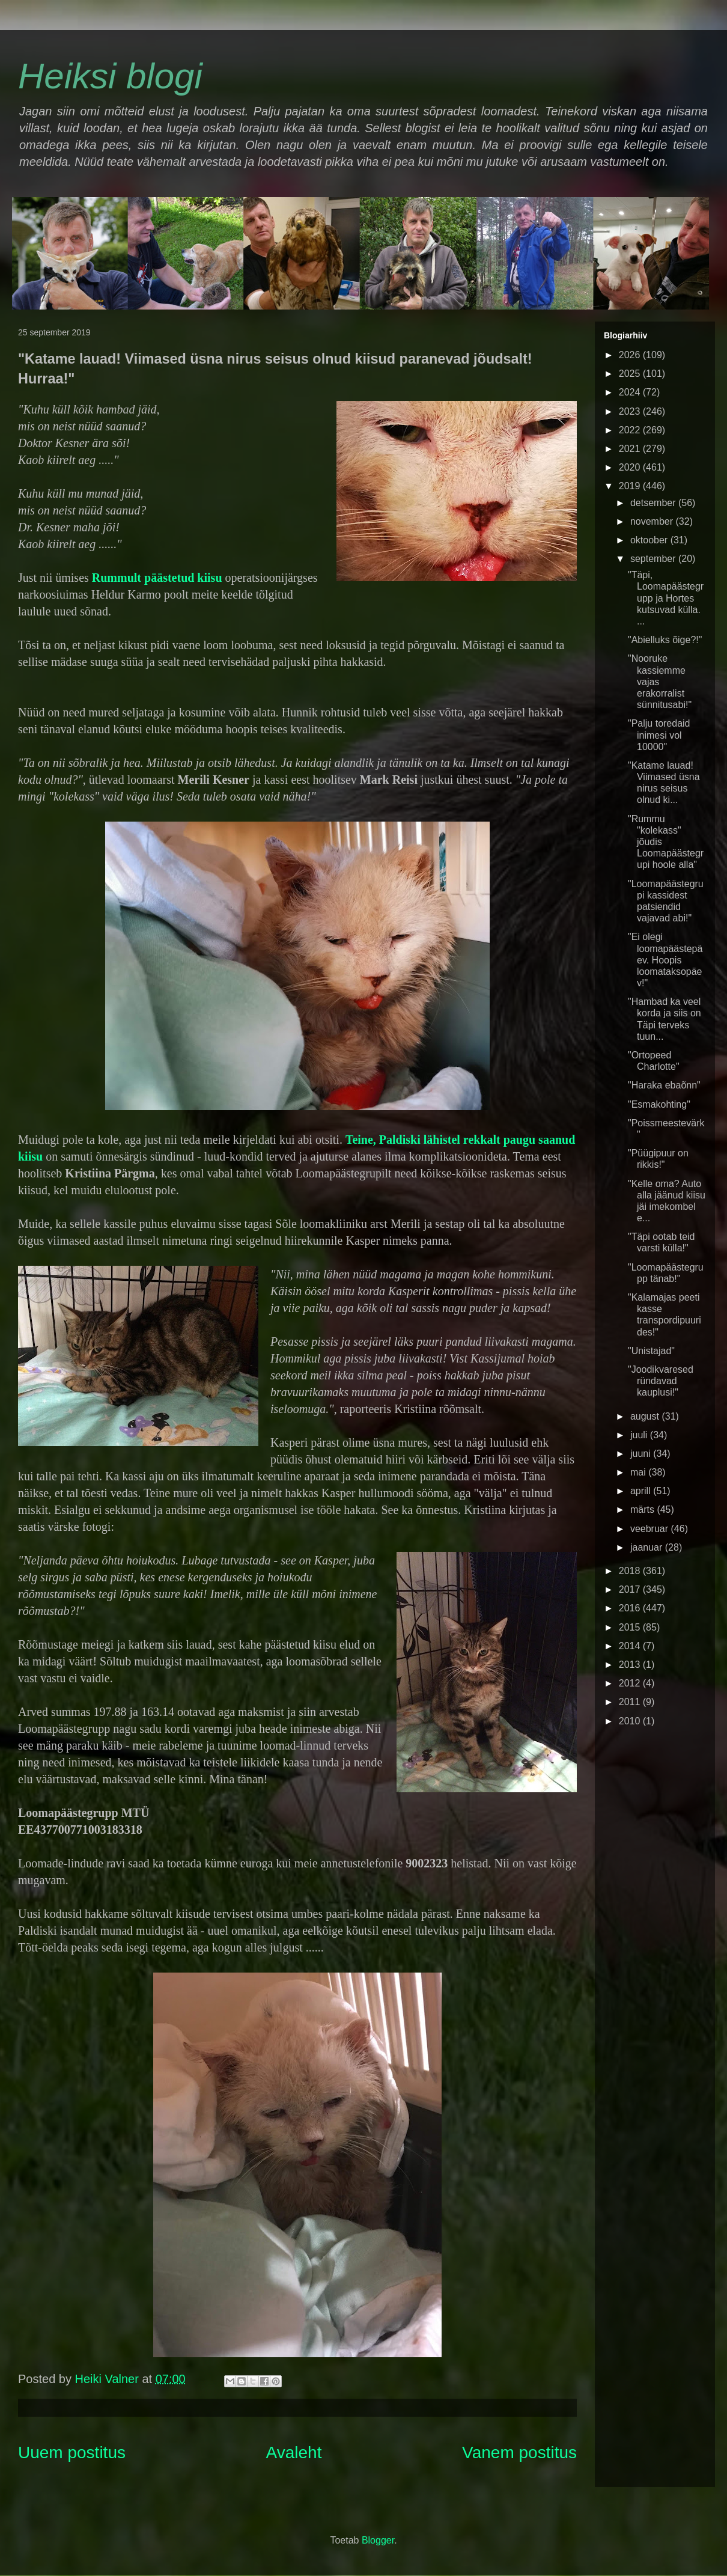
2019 (631, 486)
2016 (631, 1608)
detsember (654, 503)
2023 (631, 411)
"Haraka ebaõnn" (664, 1085)
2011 (631, 1702)
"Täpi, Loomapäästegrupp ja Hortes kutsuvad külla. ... (666, 598)
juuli (640, 1435)
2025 (631, 373)
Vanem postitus (519, 2452)
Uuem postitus (72, 2452)
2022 (631, 430)
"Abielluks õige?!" (665, 640)
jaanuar (647, 1547)
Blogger (378, 2540)
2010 (631, 1721)
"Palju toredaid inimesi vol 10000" (659, 734)
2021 (631, 449)
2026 (631, 355)
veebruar (650, 1529)
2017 (631, 1589)
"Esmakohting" (659, 1104)
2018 (631, 1571)
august (646, 1416)
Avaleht (294, 2452)
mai (639, 1472)
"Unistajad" (651, 1351)
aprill (641, 1491)
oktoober (650, 540)
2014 (631, 1646)
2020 (631, 467)
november (653, 521)
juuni (641, 1453)
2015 (631, 1627)
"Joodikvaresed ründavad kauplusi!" (660, 1380)
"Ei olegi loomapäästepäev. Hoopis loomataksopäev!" (665, 960)
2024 (631, 392)
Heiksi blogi (110, 76)
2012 (631, 1683)
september (654, 559)
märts (643, 1509)
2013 (631, 1664)
